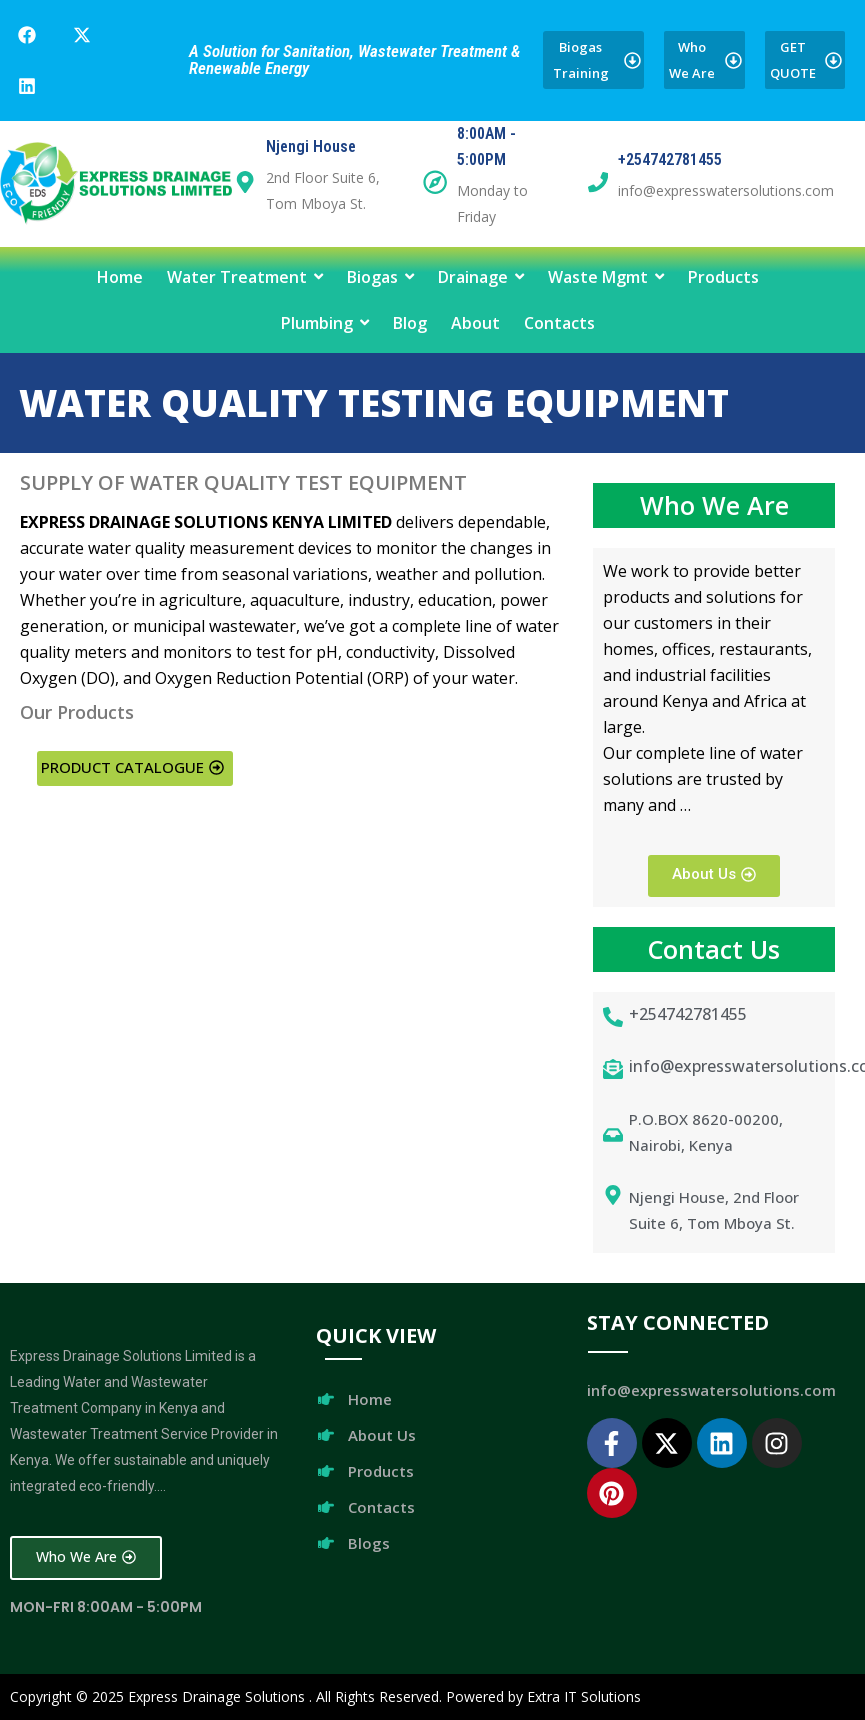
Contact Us (714, 949)
